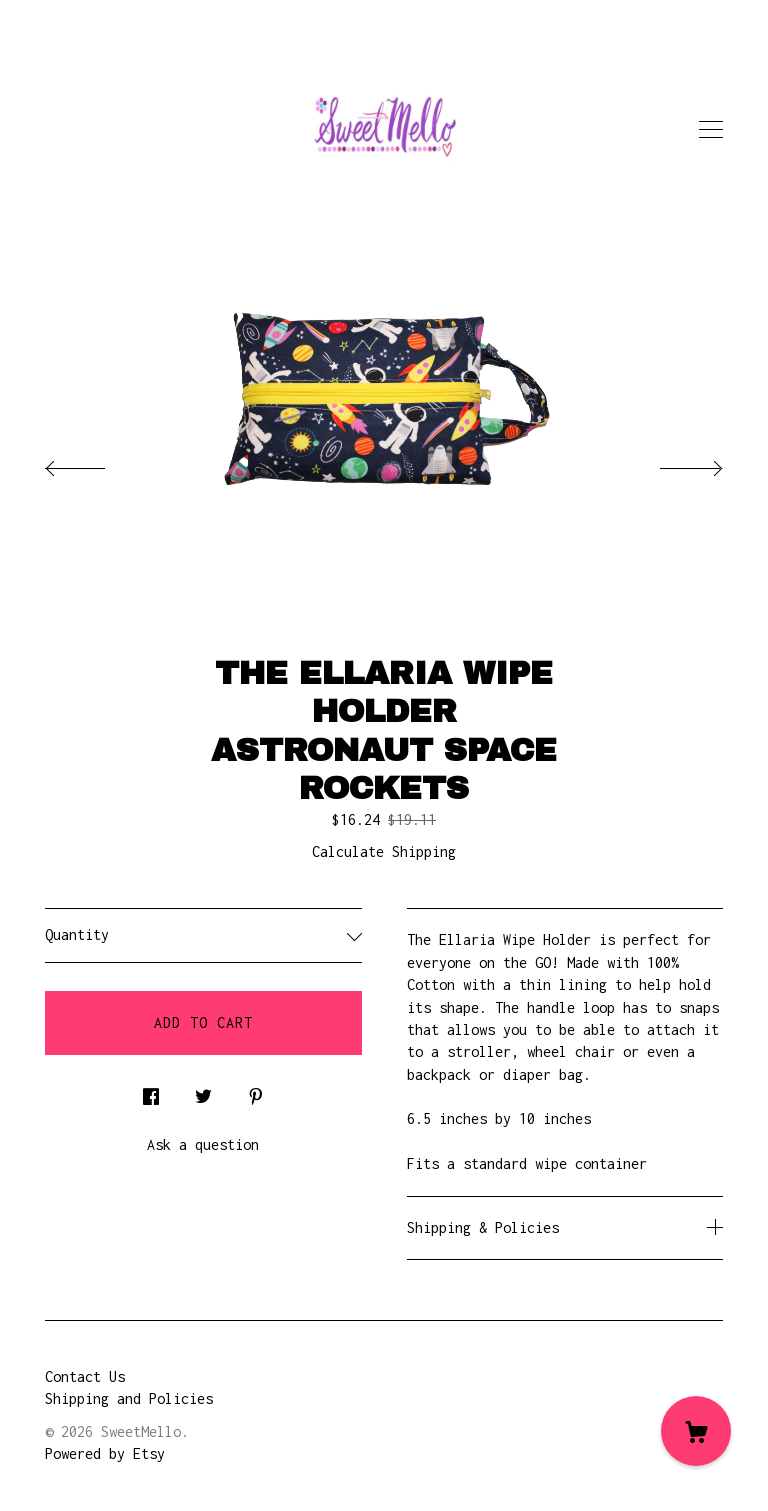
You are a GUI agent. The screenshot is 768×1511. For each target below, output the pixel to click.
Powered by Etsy (105, 1453)
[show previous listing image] (95, 463)
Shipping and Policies (129, 1398)
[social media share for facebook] (151, 1091)
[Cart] (696, 1431)
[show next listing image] (673, 463)
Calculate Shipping (384, 851)
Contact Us (85, 1376)
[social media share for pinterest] (256, 1091)
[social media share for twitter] (203, 1091)
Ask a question (203, 1144)
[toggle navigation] (711, 130)
